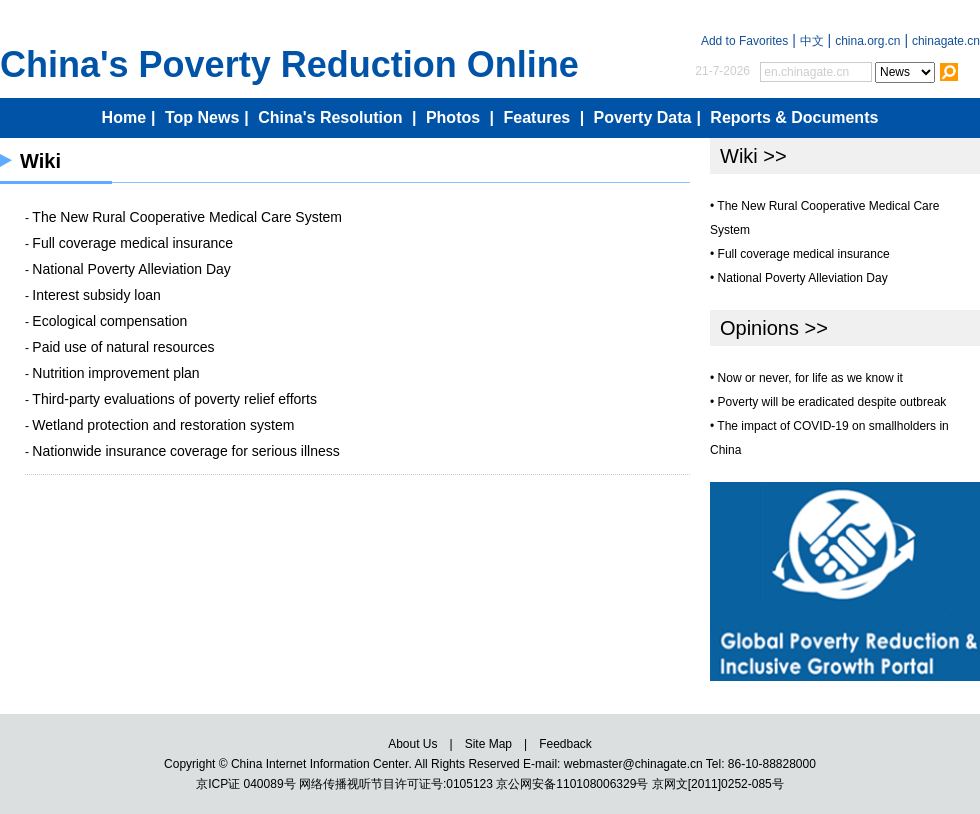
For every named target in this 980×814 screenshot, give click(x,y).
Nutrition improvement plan (115, 373)
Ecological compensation (109, 321)
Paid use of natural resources (123, 347)
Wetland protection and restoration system (163, 425)
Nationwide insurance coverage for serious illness (185, 451)
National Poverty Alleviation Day (131, 269)
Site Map (488, 744)
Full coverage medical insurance (132, 243)
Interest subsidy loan (96, 295)
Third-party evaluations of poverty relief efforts (174, 399)
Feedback (565, 744)
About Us (412, 744)
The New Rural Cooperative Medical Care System (187, 217)
